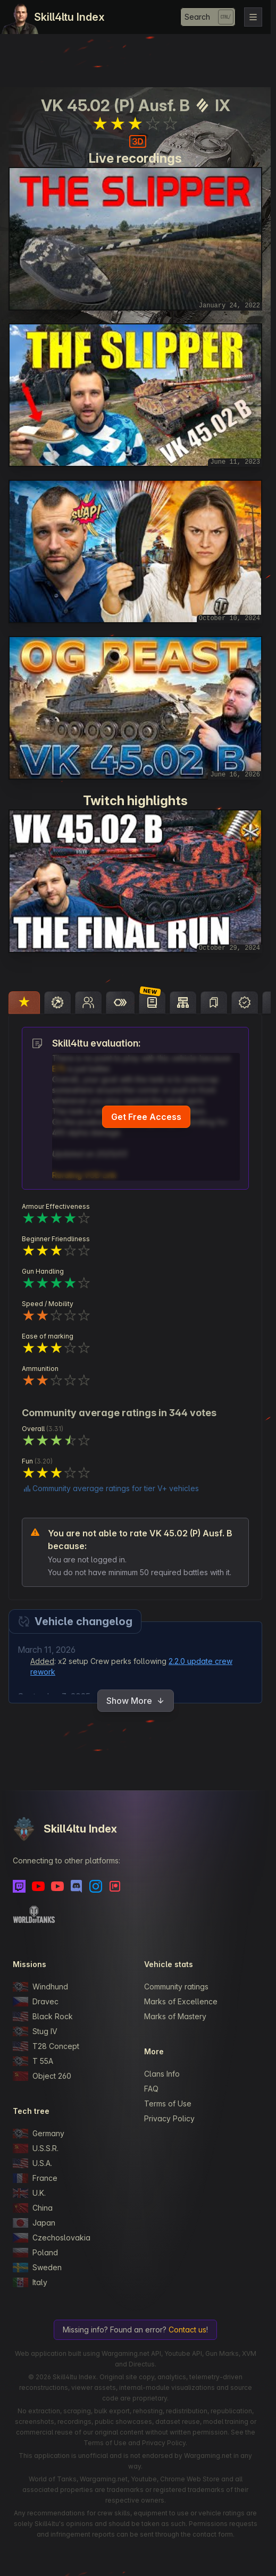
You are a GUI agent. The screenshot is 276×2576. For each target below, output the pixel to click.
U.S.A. (32, 2163)
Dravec (35, 2001)
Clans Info (162, 2073)
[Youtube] (38, 1886)
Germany (38, 2133)
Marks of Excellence (181, 2001)
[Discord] (76, 1886)
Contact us (187, 2329)
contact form (213, 2534)
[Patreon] (114, 1886)
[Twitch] (19, 1886)
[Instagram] (95, 1886)
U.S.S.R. (35, 2148)
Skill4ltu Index (69, 17)
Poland (35, 2252)
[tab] (24, 1002)
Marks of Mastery (175, 2016)
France (35, 2178)
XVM (249, 2353)
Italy (30, 2282)
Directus (142, 2364)
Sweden (37, 2267)
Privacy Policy (169, 2118)
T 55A (33, 2061)
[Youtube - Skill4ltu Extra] (57, 1886)
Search (197, 16)
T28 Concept (46, 2046)
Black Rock (43, 2016)
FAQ (151, 2088)
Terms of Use (167, 2103)
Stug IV (35, 2031)
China (33, 2208)
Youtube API (183, 2353)
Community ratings (176, 1986)
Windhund (40, 1987)
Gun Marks (222, 2353)
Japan (34, 2223)
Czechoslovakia (51, 2238)
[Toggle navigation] (253, 17)
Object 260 (42, 2076)
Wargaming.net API (131, 2353)
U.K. (29, 2193)
